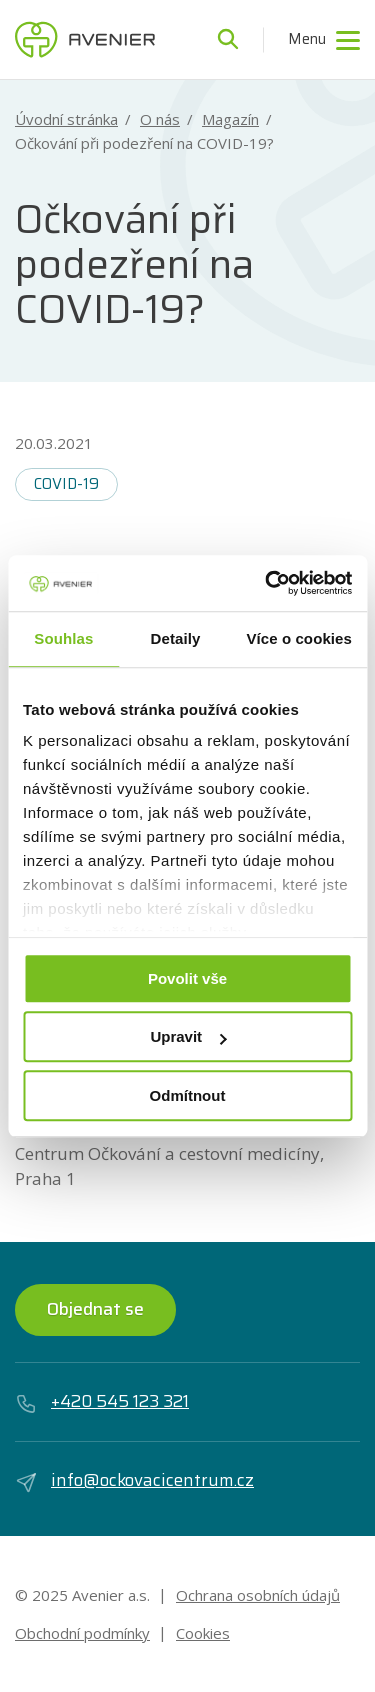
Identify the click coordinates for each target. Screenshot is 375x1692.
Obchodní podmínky (82, 1633)
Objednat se (95, 1309)
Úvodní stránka (66, 119)
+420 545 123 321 (102, 1402)
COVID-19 (66, 484)
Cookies (203, 1633)
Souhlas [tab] (63, 638)
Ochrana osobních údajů (258, 1595)
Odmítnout (188, 1095)
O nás (160, 119)
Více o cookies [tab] (299, 638)
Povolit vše (187, 978)
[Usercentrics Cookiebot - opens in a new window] (267, 583)
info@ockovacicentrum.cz (134, 1481)
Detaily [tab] (176, 638)
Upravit (188, 1036)
